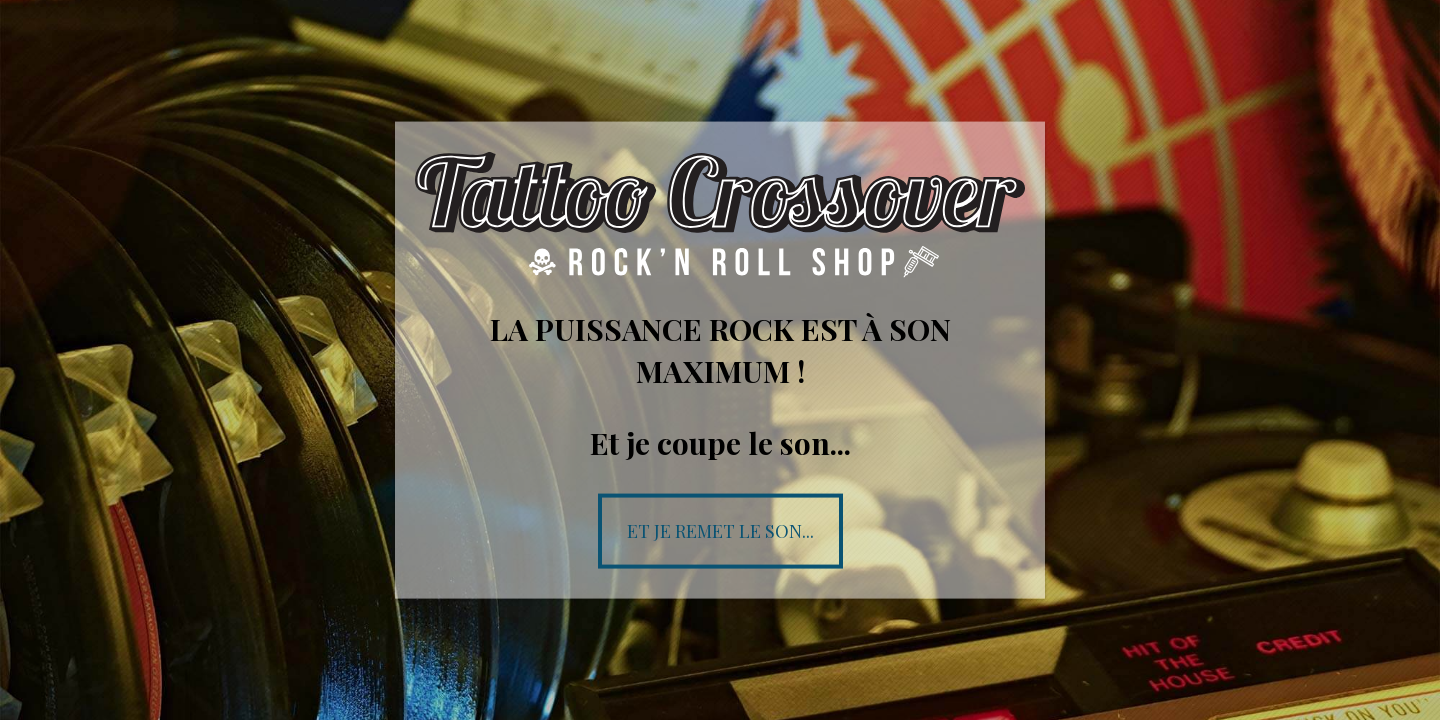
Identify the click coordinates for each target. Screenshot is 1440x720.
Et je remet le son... (720, 530)
